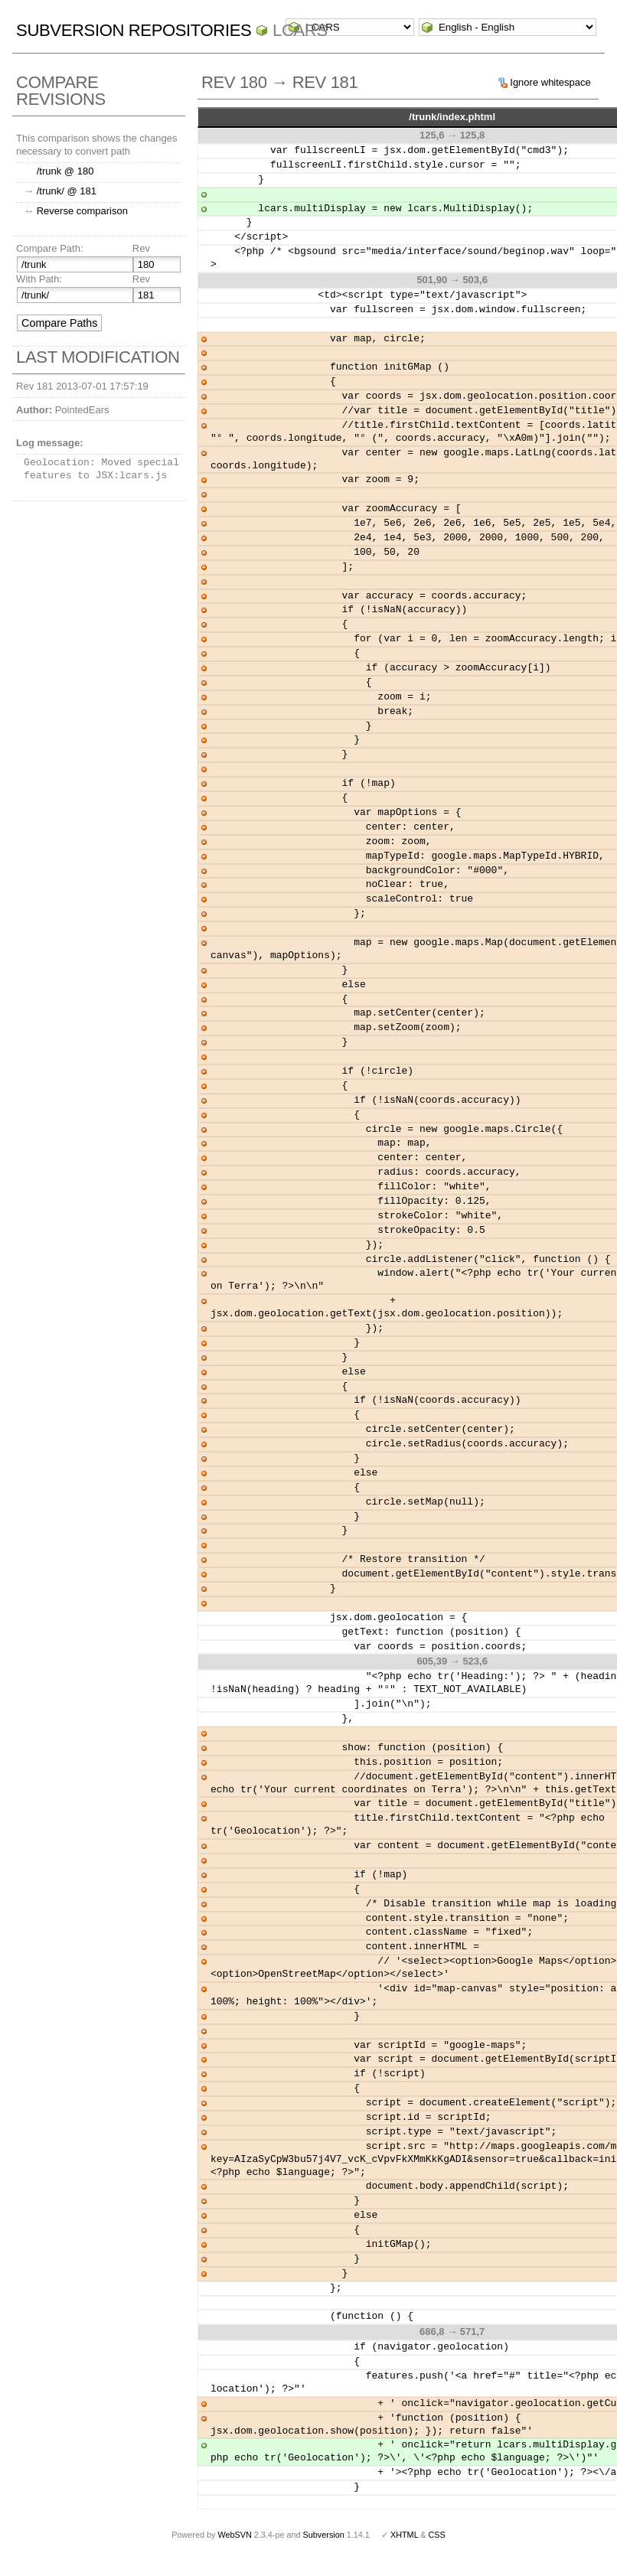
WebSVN (234, 2534)
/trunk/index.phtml (452, 116)
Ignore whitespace (550, 82)
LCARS (300, 30)
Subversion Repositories (133, 30)
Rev (141, 248)
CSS (437, 2534)
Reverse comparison (82, 211)
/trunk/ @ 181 (66, 191)
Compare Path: (49, 248)
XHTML (404, 2534)
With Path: (39, 279)
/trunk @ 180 (65, 171)
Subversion (323, 2534)
